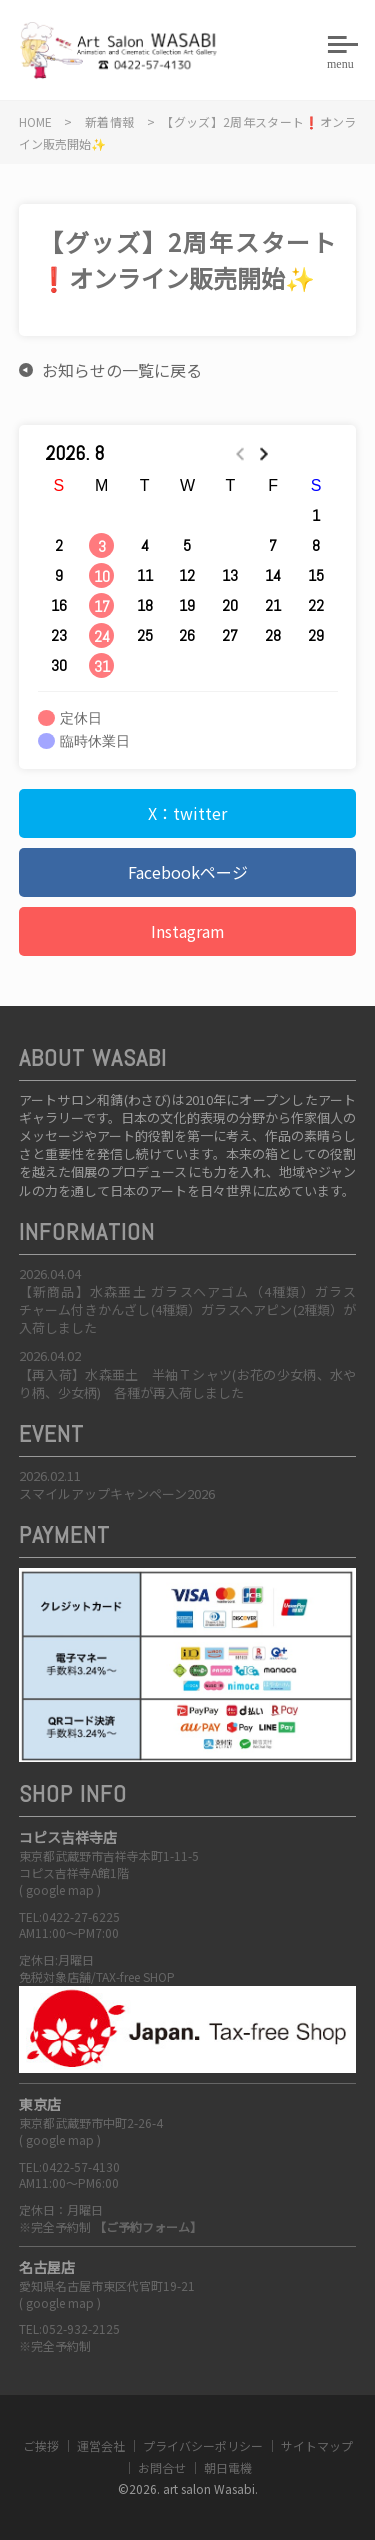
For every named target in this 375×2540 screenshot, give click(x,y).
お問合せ (162, 2467)
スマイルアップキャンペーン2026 (117, 1493)
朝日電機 (228, 2467)
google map (60, 1889)
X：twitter (187, 813)
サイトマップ (317, 2445)
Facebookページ (188, 872)
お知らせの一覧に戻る (122, 370)
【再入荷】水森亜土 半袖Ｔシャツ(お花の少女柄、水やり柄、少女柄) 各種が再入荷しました (188, 1383)
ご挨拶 (41, 2445)
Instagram (188, 931)
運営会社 (101, 2445)
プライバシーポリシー (203, 2445)
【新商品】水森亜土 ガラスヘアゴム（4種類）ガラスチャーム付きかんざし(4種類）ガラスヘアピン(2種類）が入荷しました (188, 1309)
